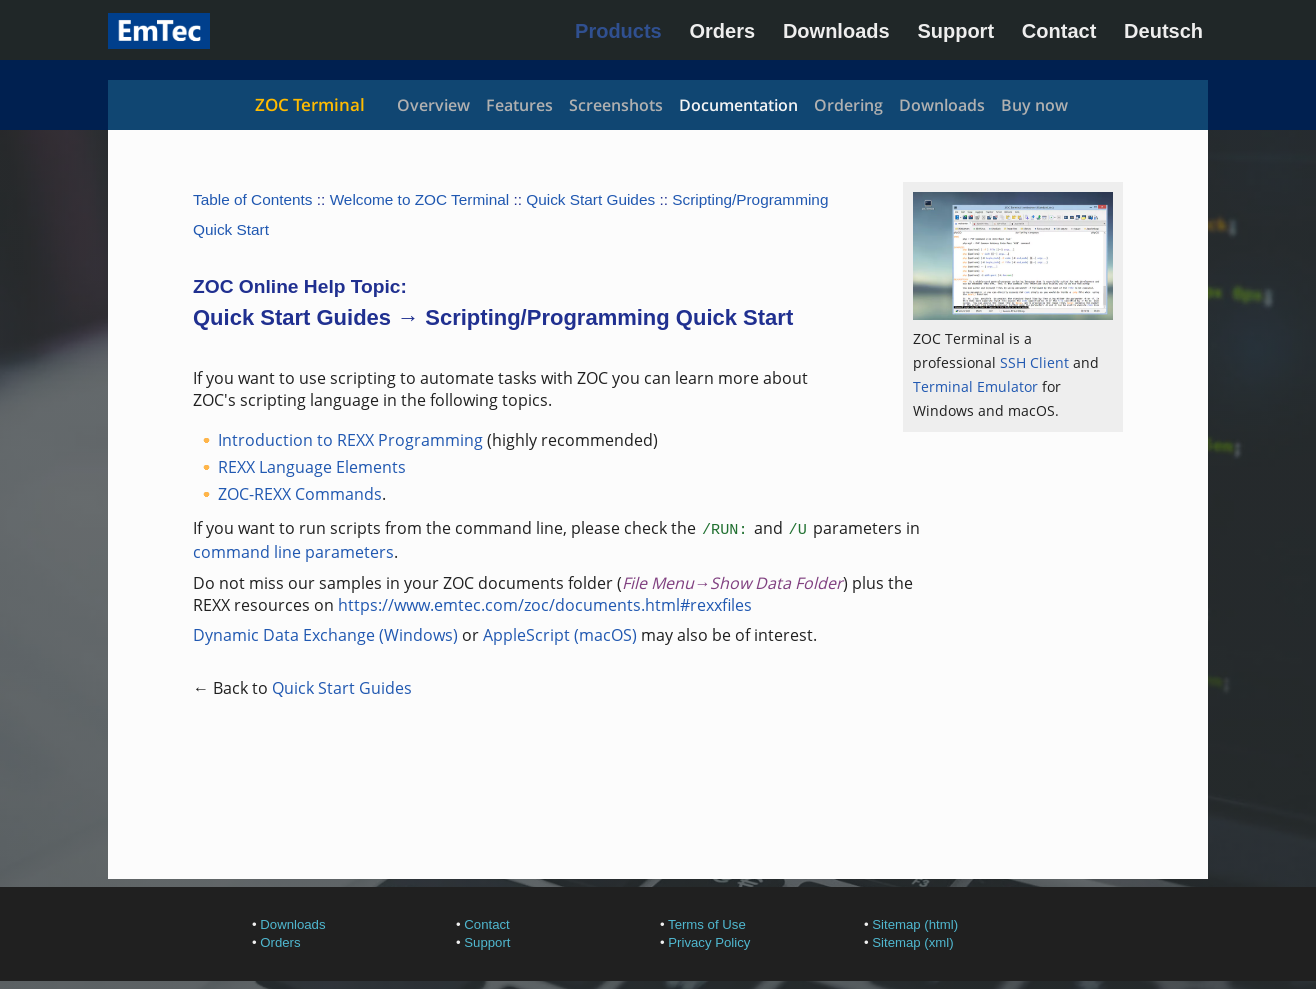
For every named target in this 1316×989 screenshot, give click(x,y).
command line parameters (293, 552)
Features (519, 105)
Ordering (848, 105)
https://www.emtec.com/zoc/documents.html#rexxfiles (545, 605)
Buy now (1034, 105)
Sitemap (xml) (912, 942)
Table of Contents (253, 199)
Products (618, 31)
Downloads (836, 31)
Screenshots (616, 105)
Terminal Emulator (975, 386)
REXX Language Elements (312, 467)
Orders (723, 31)
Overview (433, 105)
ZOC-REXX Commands (300, 494)
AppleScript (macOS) (560, 635)
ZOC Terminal (310, 104)
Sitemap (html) (915, 924)
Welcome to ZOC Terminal (420, 199)
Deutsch (1163, 31)
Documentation (738, 105)
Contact (1059, 31)
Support (955, 31)
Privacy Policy (709, 942)
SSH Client (1034, 362)
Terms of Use (707, 924)
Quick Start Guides (590, 199)
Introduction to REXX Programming (350, 440)
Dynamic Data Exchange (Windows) (325, 635)
